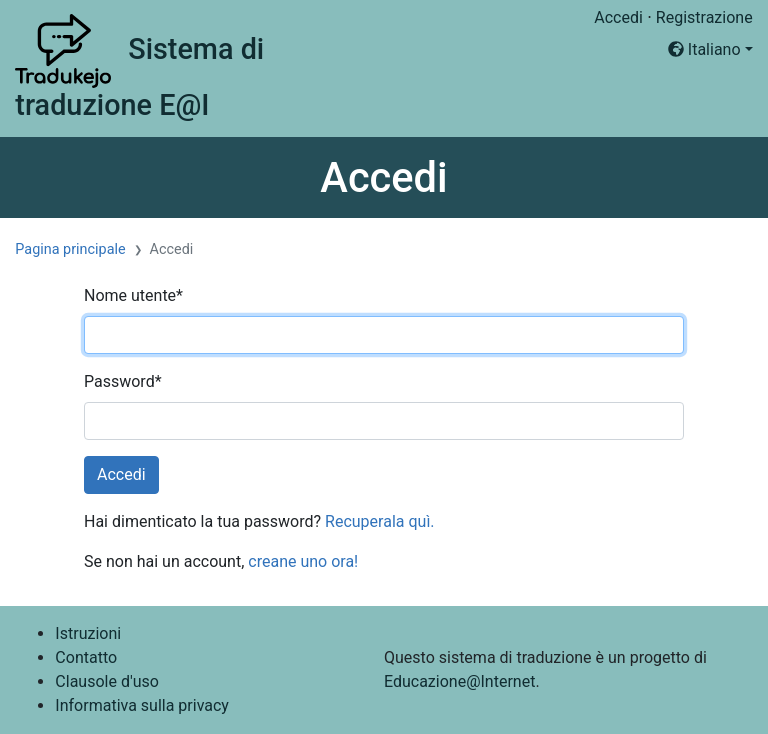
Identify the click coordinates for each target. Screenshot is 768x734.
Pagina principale (70, 249)
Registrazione (704, 17)
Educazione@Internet (459, 681)
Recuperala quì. (379, 521)
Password (123, 381)
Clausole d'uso (107, 681)
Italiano (704, 49)
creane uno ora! (303, 561)
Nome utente (133, 295)
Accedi (618, 17)
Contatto (86, 657)
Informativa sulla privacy (142, 705)
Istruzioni (88, 633)
